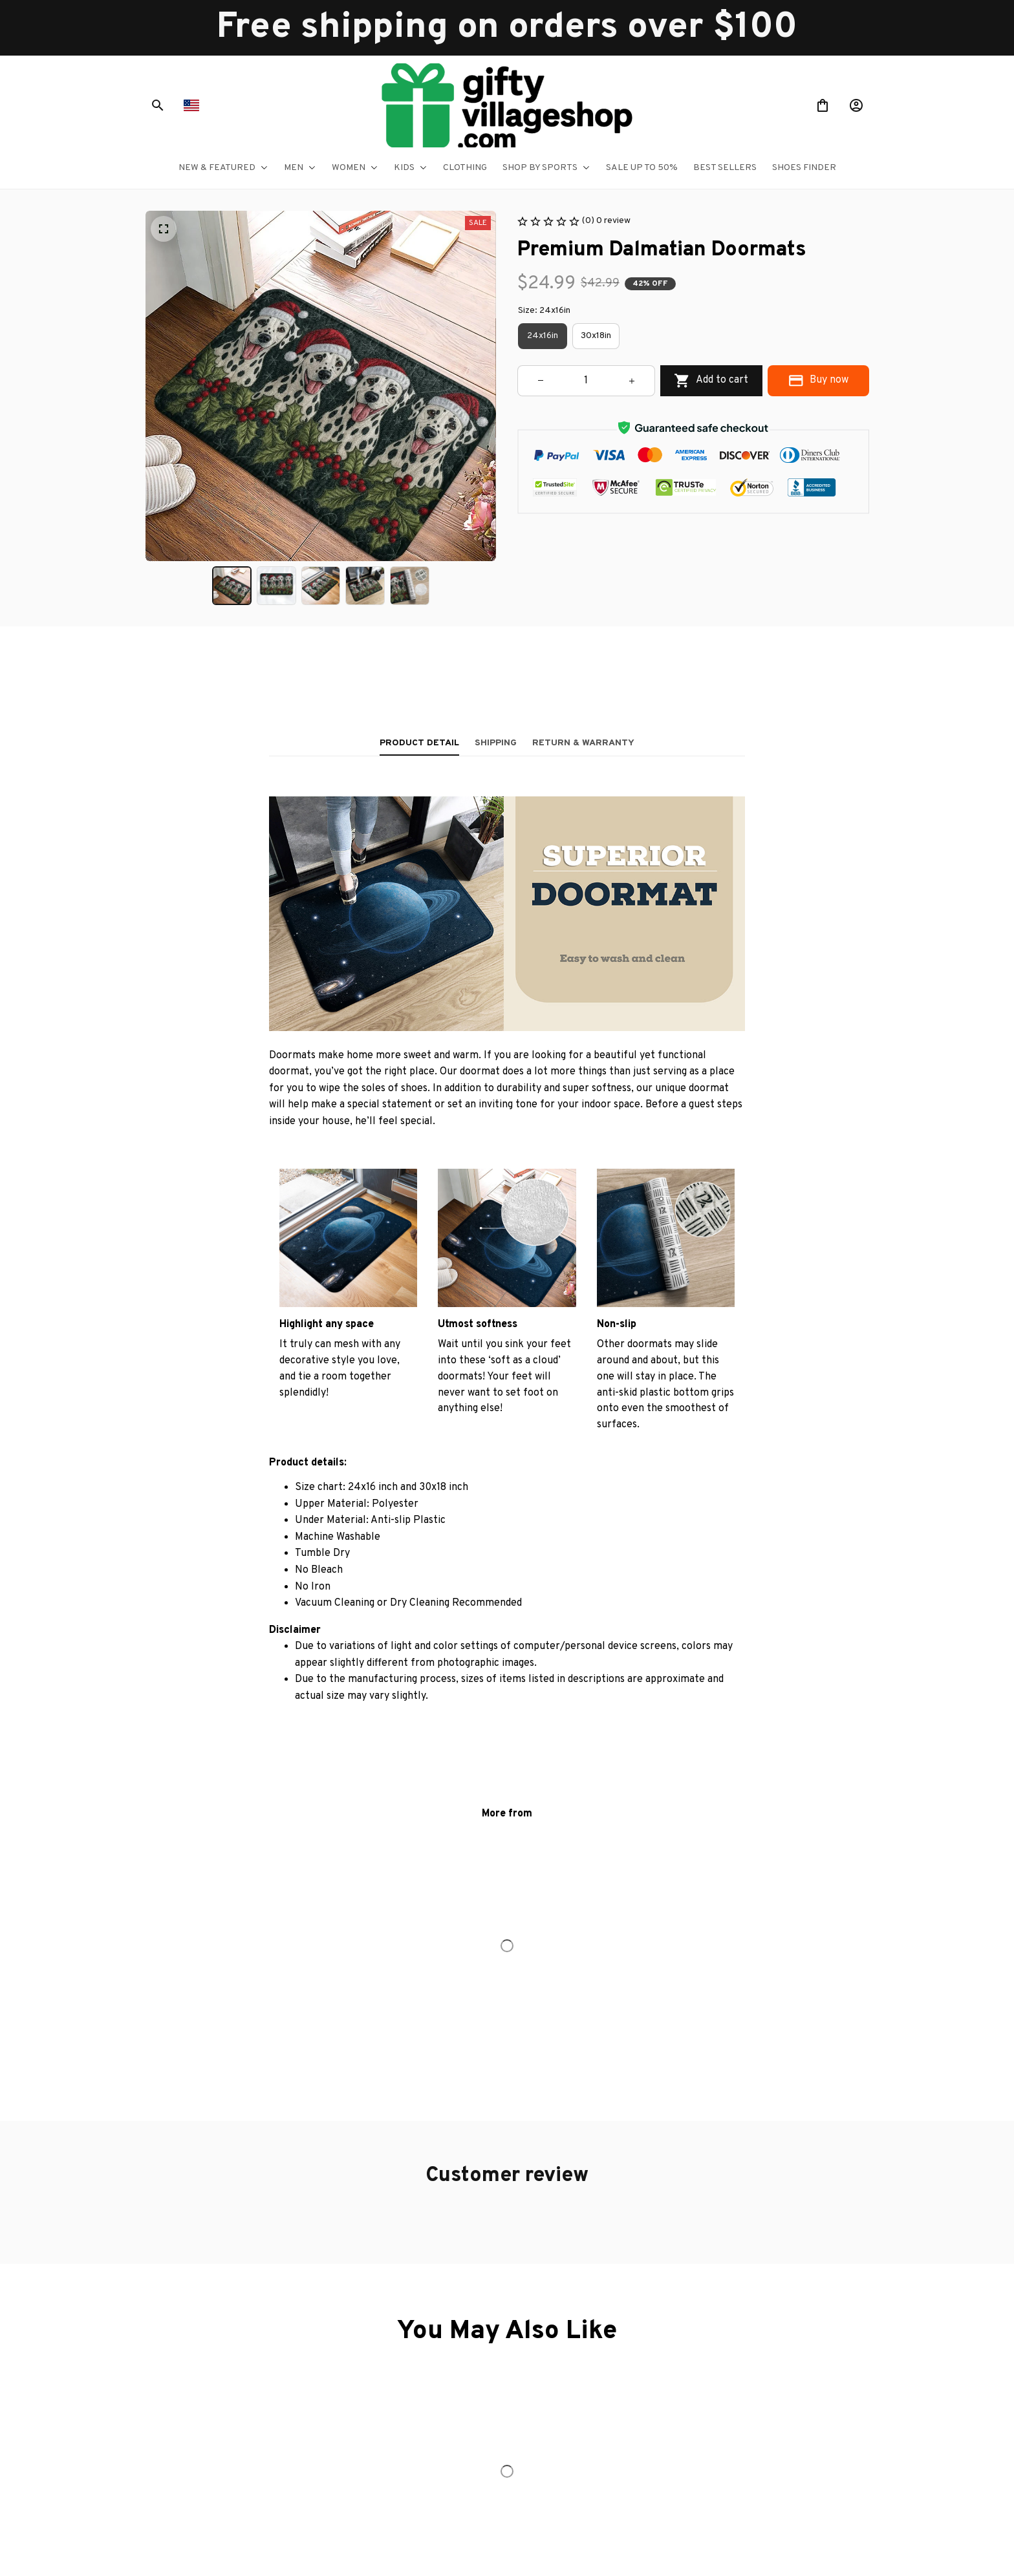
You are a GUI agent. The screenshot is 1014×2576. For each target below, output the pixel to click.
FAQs (417, 2390)
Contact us (428, 2341)
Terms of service (661, 2366)
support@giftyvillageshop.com (247, 2439)
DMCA (420, 2414)
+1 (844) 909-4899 (225, 2422)
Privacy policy (655, 2341)
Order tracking (435, 2366)
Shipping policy (657, 2390)
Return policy (654, 2414)
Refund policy (655, 2439)
